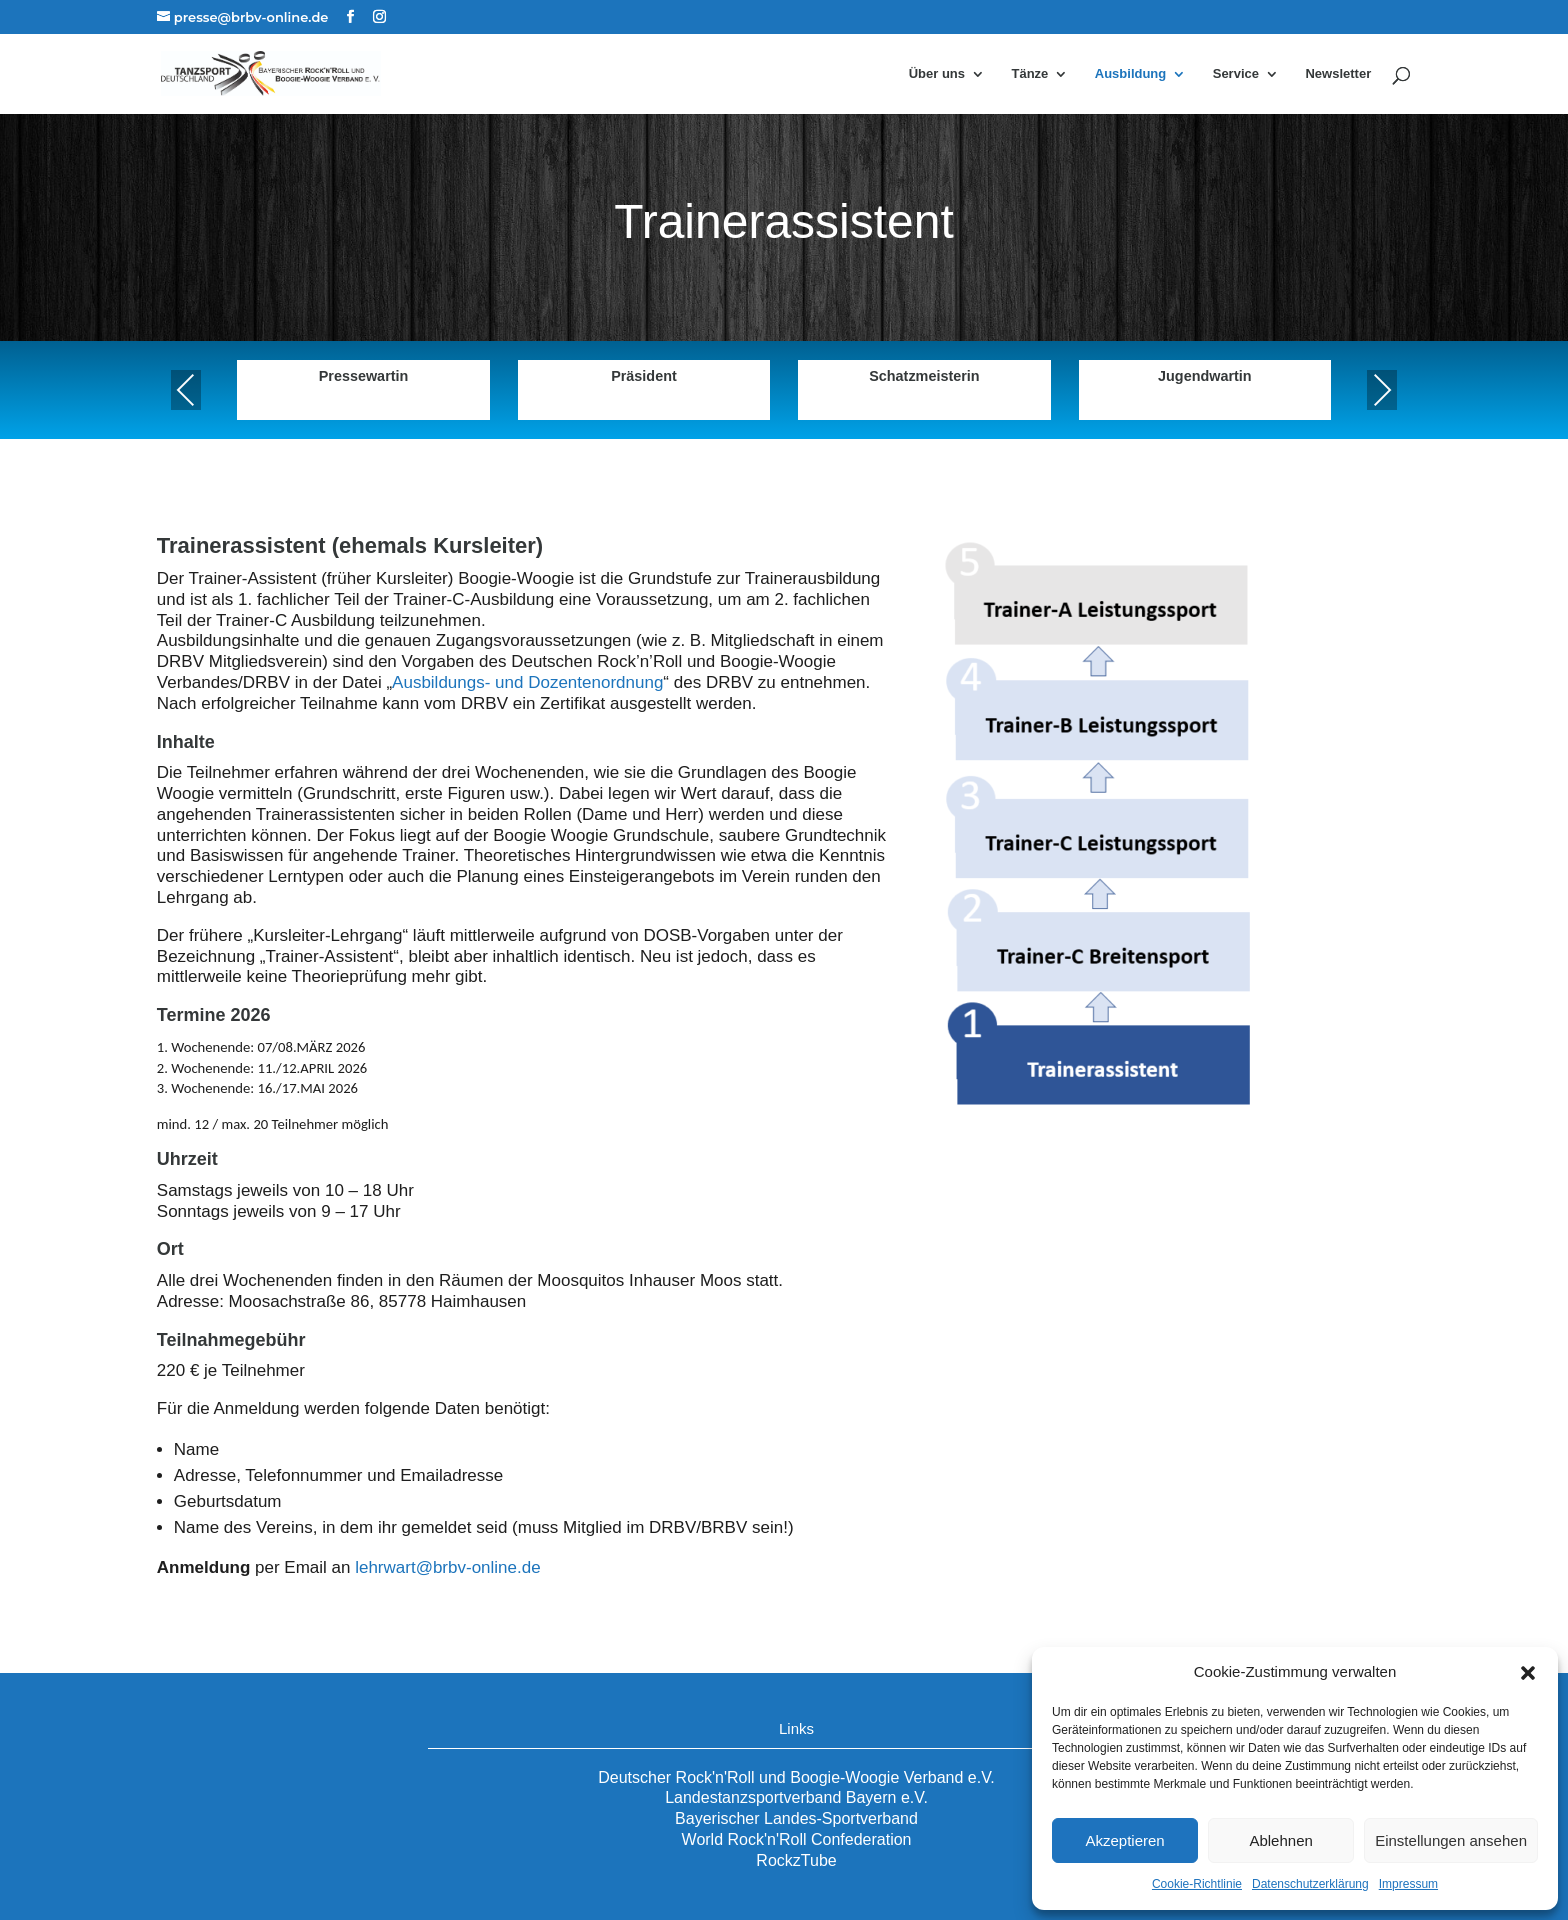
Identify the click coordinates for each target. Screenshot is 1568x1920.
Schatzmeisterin (924, 376)
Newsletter (1338, 74)
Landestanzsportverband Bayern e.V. (796, 1797)
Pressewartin (364, 376)
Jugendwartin (1205, 376)
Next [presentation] (1382, 389)
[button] (1528, 1673)
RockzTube (796, 1860)
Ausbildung (1131, 74)
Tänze (1029, 74)
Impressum (1408, 1884)
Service (1236, 74)
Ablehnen (1280, 1840)
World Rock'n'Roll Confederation (797, 1839)
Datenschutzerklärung (1310, 1884)
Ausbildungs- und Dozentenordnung (527, 682)
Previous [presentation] (186, 389)
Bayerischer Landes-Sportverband (796, 1818)
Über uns (937, 74)
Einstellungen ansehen (1451, 1840)
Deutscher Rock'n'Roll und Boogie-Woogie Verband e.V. (796, 1777)
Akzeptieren (1124, 1840)
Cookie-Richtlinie (1197, 1884)
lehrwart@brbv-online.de (447, 1567)
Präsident (644, 376)
